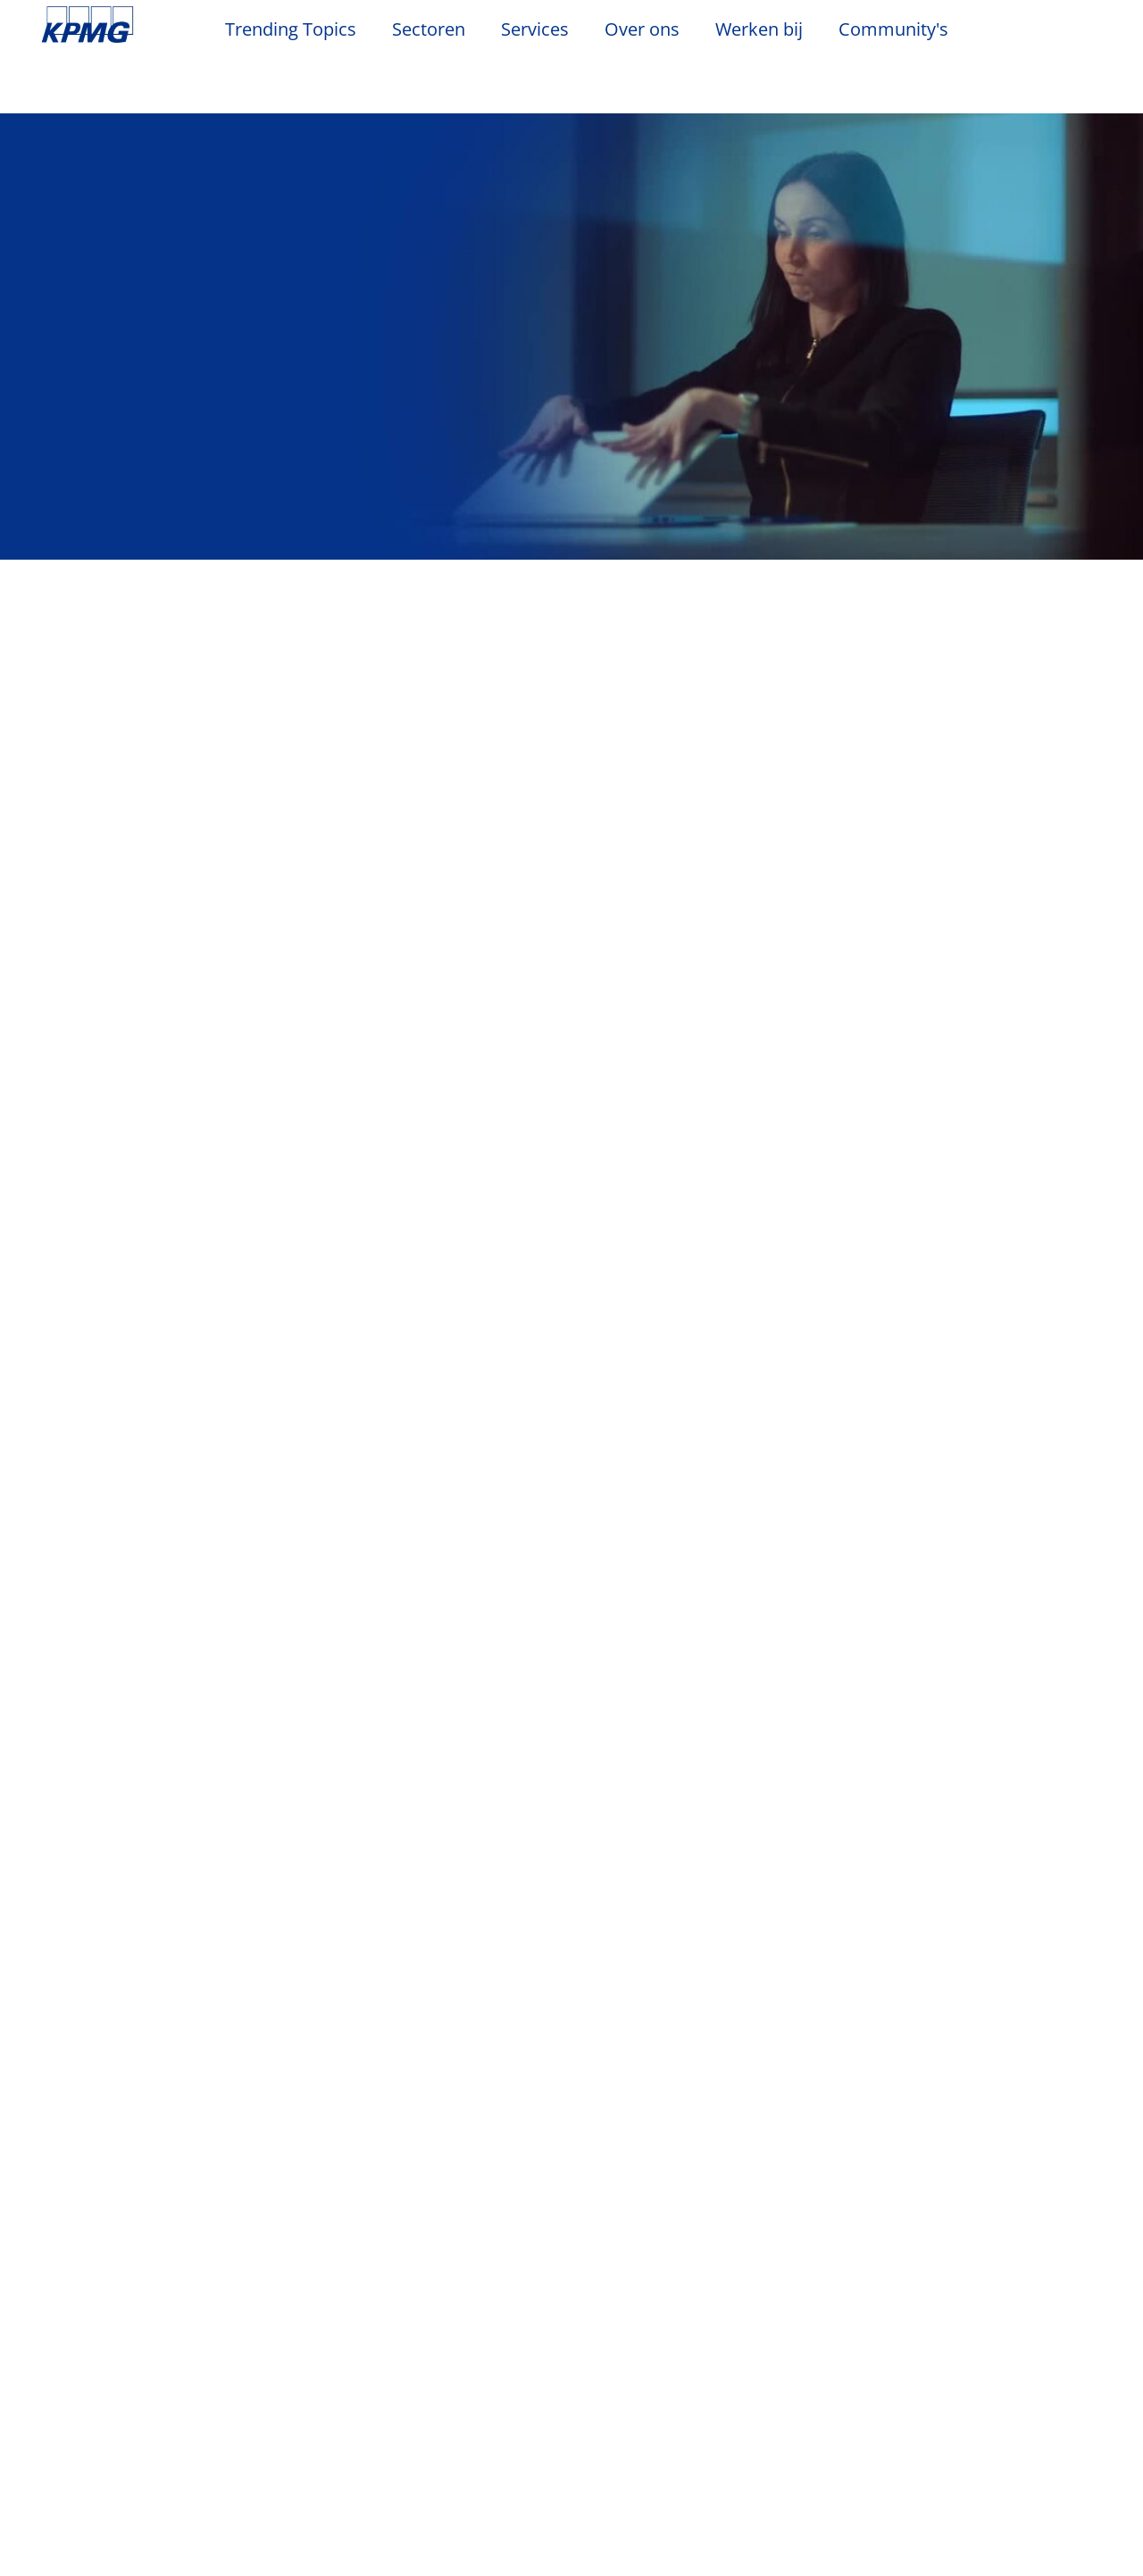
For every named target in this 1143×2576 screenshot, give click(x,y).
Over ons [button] (642, 30)
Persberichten (253, 2416)
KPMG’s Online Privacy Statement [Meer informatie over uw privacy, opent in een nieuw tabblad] (516, 2557)
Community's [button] (893, 30)
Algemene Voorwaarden (135, 2250)
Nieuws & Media (268, 2319)
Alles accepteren (1001, 2513)
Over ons (79, 2319)
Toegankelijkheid (450, 2220)
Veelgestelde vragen (737, 2220)
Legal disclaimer (106, 2220)
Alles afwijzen (874, 2513)
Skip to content (139, 25)
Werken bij (768, 29)
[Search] (1046, 33)
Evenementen (251, 2352)
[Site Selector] (1086, 33)
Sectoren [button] (428, 30)
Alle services (572, 2148)
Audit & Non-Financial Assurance (432, 2361)
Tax (377, 2435)
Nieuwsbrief (245, 2384)
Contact (71, 2352)
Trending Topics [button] (290, 30)
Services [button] (535, 30)
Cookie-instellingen (747, 2513)
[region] (571, 2512)
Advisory (395, 2403)
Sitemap (588, 2220)
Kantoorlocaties (98, 2384)
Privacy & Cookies (277, 2220)
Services (398, 2319)
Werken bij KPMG (103, 2416)
